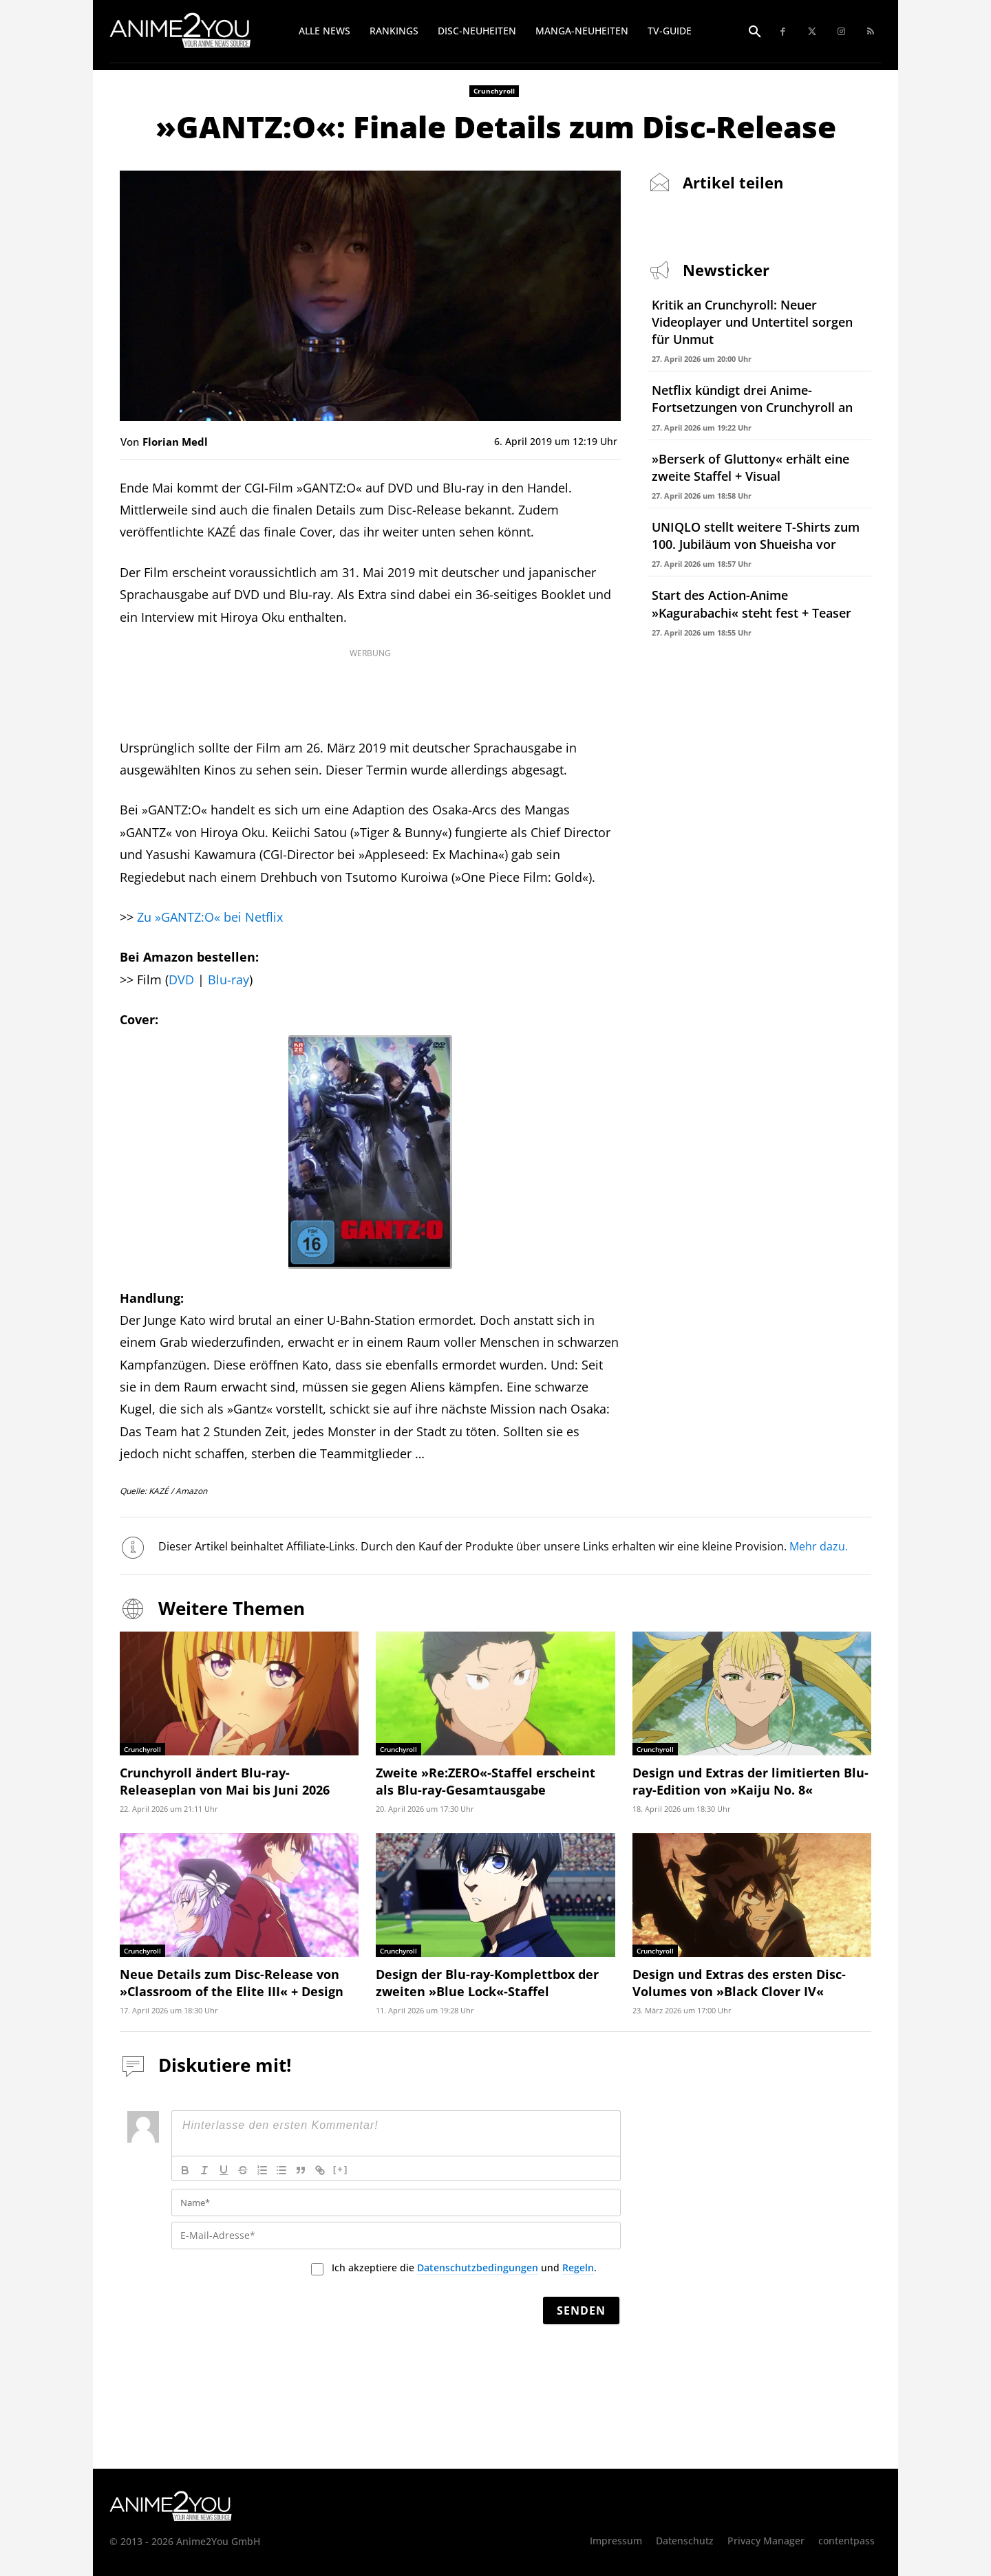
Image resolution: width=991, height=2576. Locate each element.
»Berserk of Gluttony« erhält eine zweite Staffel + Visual (750, 467)
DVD (181, 979)
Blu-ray (228, 979)
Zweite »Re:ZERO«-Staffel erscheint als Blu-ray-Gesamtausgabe (485, 1781)
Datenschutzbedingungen (477, 2267)
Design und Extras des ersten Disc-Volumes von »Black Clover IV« (739, 1983)
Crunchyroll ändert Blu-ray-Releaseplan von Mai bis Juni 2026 (225, 1781)
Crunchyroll (494, 91)
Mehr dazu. (819, 1546)
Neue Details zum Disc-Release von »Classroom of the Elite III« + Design (231, 1983)
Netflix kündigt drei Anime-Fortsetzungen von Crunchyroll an (752, 398)
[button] (754, 32)
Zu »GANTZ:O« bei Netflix (210, 917)
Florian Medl (175, 441)
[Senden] (581, 2310)
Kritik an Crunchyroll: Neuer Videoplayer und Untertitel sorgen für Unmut (752, 321)
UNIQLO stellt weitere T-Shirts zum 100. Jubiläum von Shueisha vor (756, 535)
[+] (340, 2169)
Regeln (578, 2267)
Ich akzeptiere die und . (464, 2268)
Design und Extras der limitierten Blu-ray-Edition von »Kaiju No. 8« (750, 1781)
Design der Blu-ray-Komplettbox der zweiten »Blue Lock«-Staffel (487, 1983)
